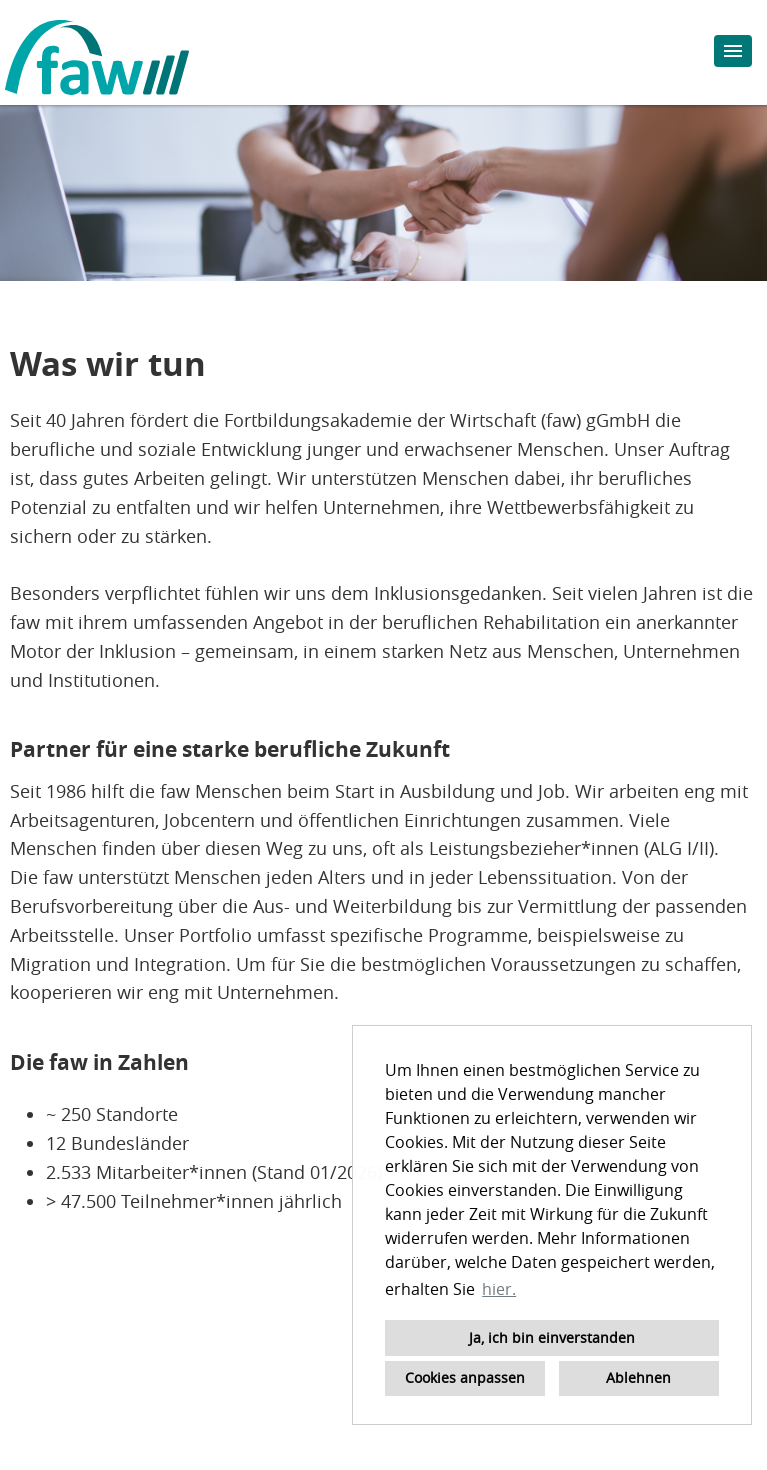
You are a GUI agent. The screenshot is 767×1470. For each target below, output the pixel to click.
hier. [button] (499, 1289)
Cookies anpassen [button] (465, 1377)
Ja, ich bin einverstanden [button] (552, 1337)
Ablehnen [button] (638, 1377)
